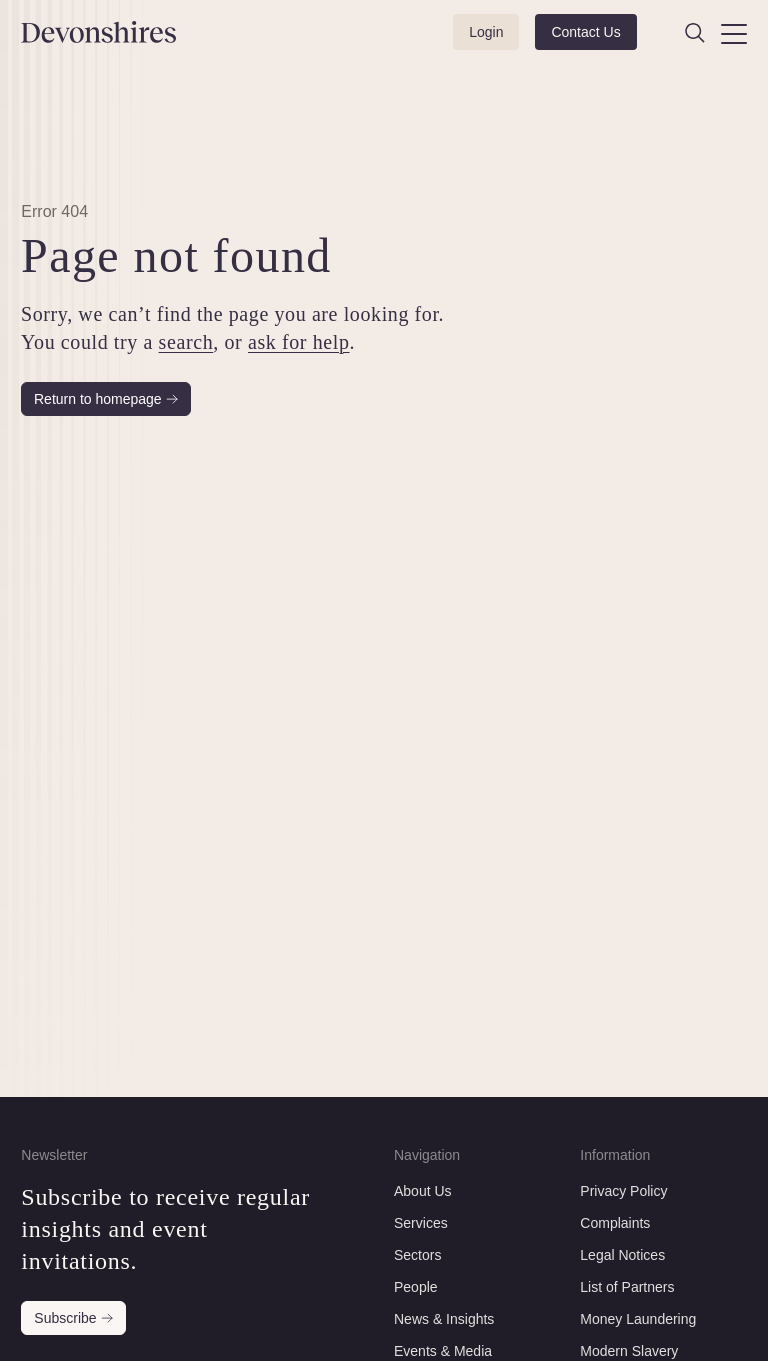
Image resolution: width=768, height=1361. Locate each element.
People (416, 1287)
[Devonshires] (73, 32)
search (186, 342)
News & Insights (444, 1319)
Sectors (417, 1255)
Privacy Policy (623, 1191)
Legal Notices (622, 1255)
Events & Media (443, 1351)
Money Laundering (638, 1319)
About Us (423, 1191)
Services (421, 1223)
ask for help (299, 342)
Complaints (615, 1223)
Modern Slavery (629, 1351)
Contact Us (585, 32)
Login (486, 32)
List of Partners (627, 1287)
